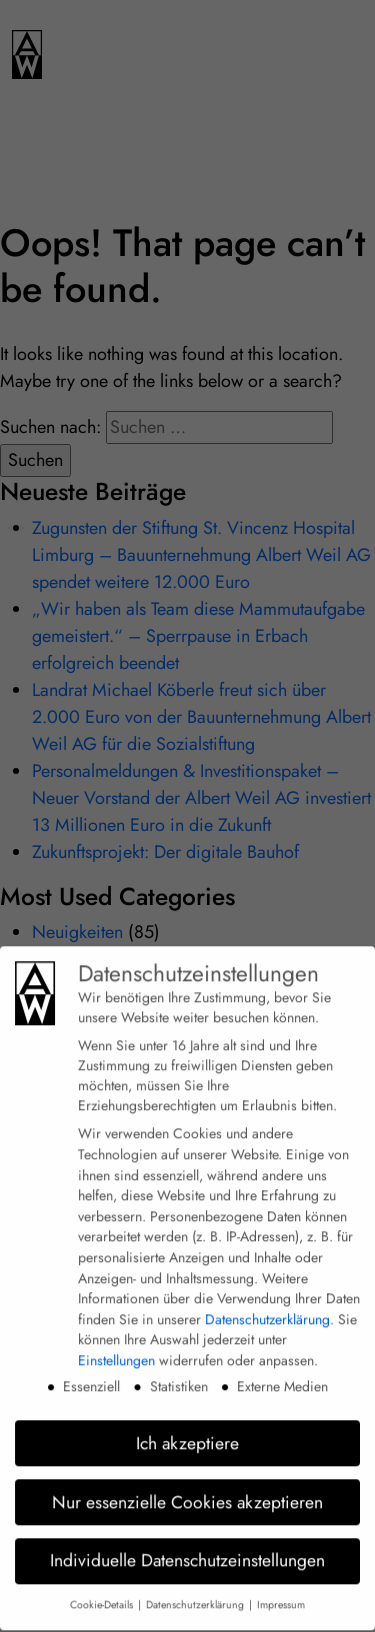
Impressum (281, 1592)
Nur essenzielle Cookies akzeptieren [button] (187, 1490)
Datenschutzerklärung (267, 1307)
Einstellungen (116, 1348)
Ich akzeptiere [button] (187, 1431)
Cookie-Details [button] (103, 1592)
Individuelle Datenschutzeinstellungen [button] (187, 1549)
